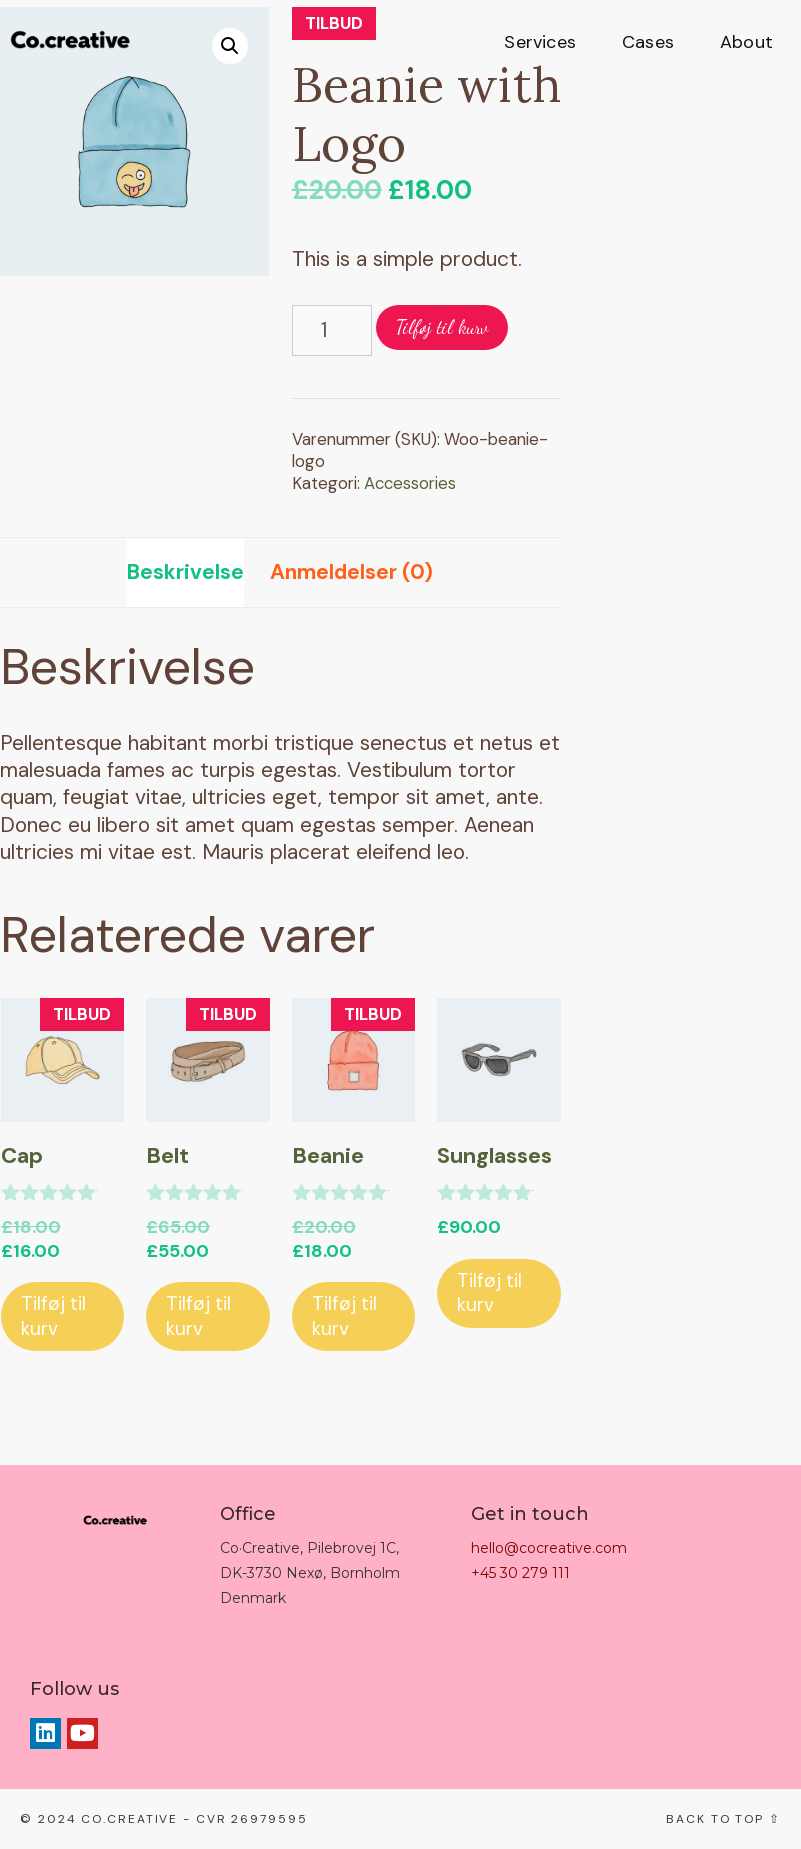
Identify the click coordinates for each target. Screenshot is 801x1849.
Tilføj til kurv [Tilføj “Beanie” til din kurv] (344, 1316)
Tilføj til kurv (442, 327)
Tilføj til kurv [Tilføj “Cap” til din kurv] (53, 1316)
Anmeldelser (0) (351, 572)
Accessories (410, 483)
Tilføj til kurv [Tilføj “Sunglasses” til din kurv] (489, 1293)
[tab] (185, 572)
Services (540, 42)
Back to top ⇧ (723, 1819)
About (746, 42)
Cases (648, 42)
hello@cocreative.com (549, 1548)
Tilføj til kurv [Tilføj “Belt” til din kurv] (198, 1316)
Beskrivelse (185, 572)
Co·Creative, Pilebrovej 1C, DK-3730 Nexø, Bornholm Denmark (310, 1573)
